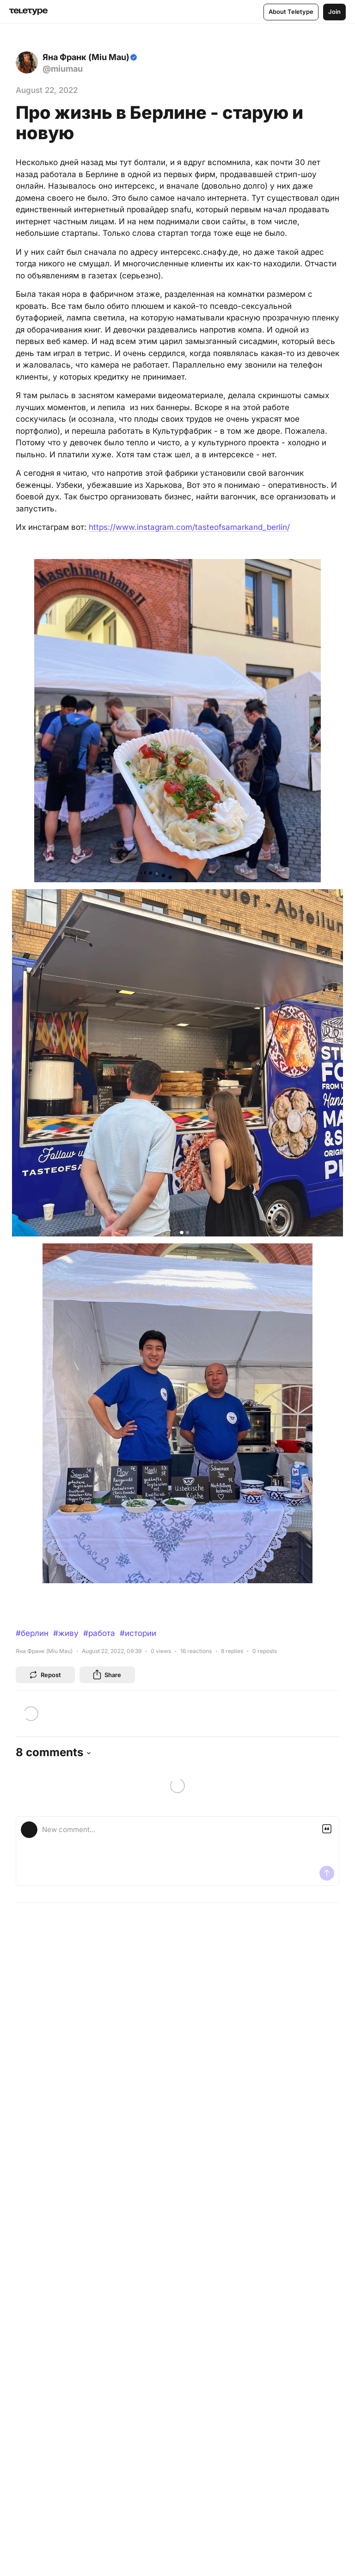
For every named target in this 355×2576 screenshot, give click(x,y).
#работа (99, 1633)
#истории (138, 1633)
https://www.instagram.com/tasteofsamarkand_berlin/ (189, 527)
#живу (66, 1633)
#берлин (32, 1633)
